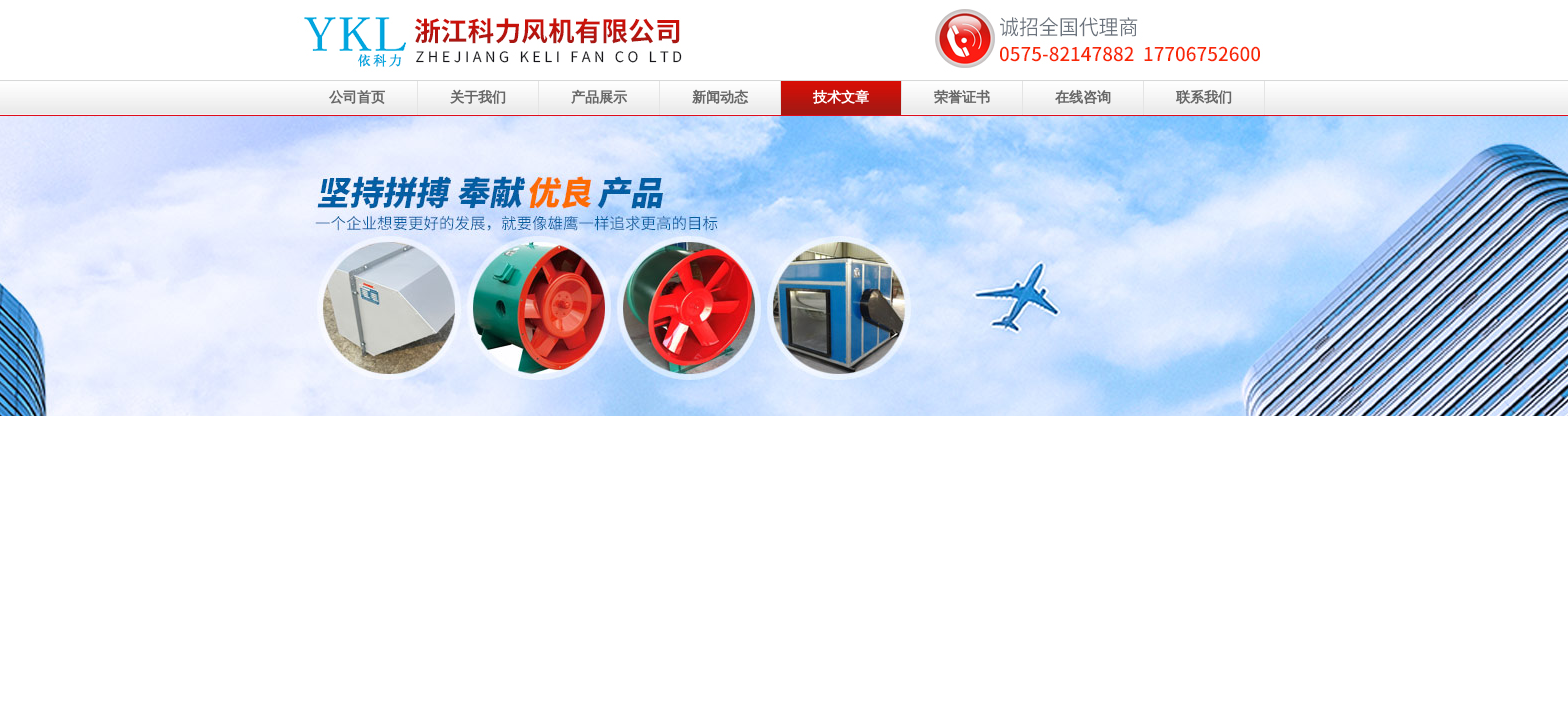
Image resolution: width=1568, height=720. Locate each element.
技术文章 (841, 97)
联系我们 (1204, 97)
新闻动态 (720, 97)
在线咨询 (1083, 97)
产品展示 (599, 97)
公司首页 (357, 97)
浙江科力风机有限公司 (784, 266)
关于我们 (478, 97)
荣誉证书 (962, 97)
